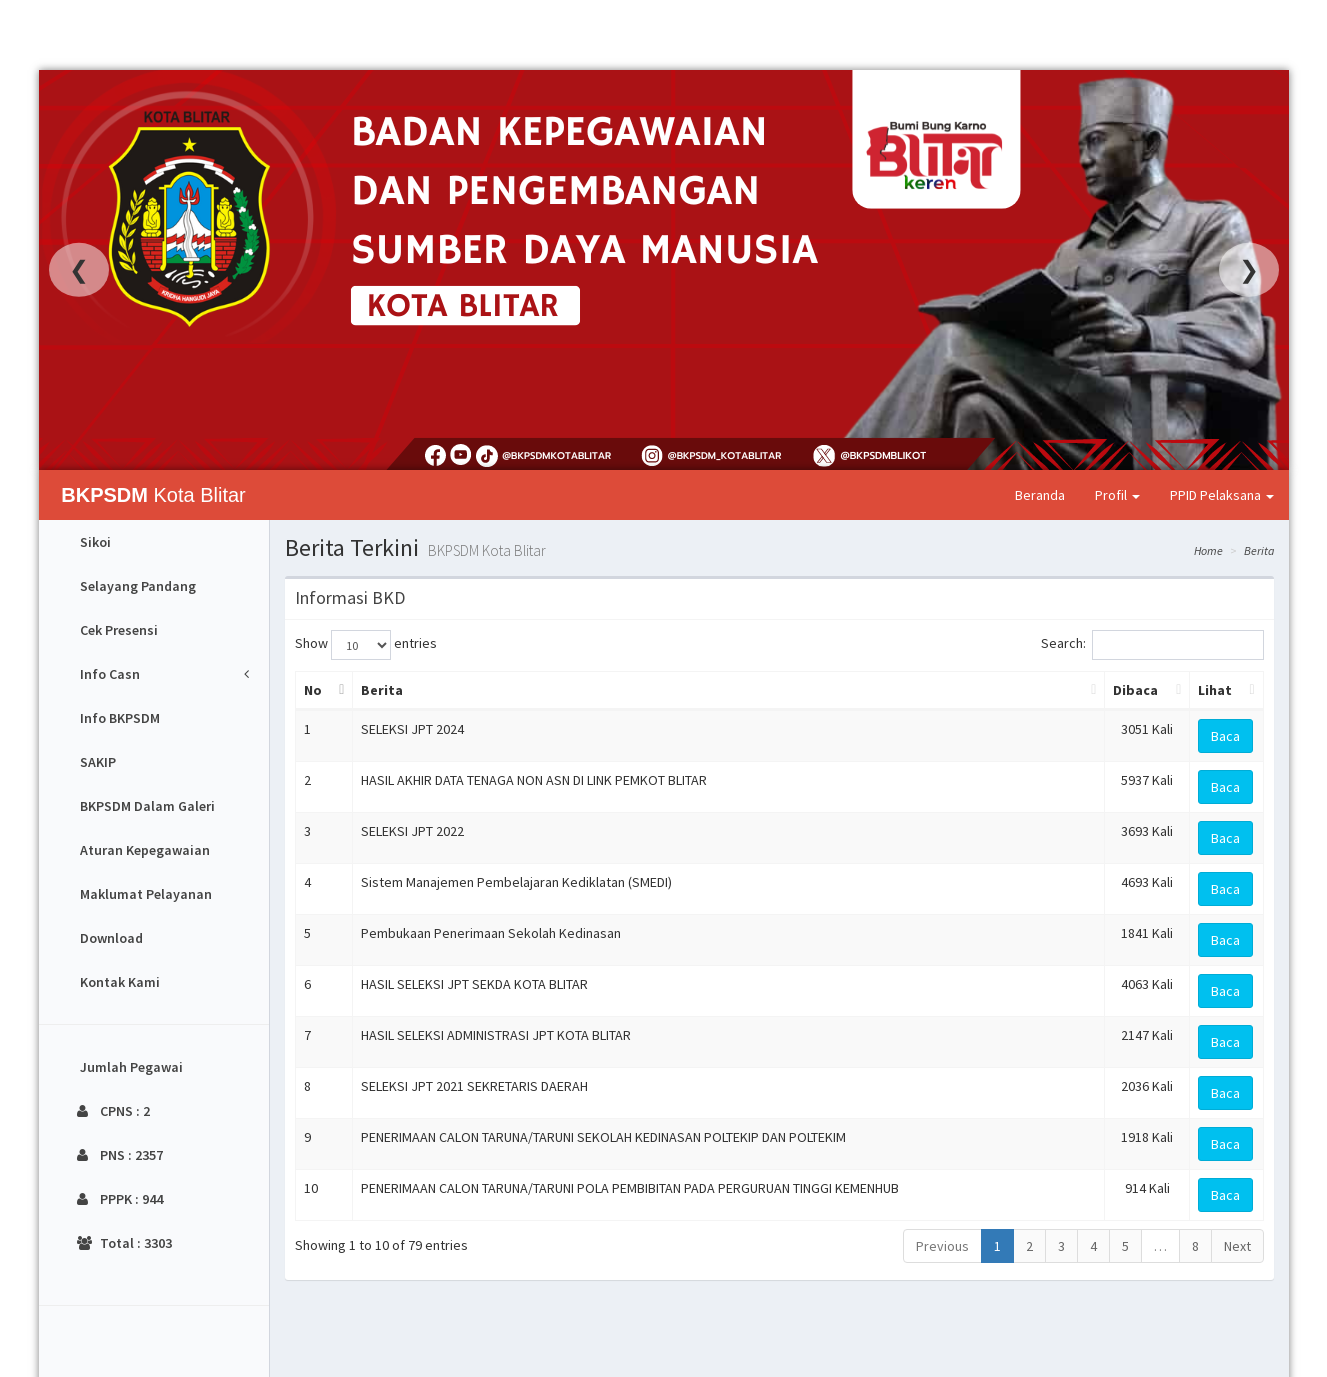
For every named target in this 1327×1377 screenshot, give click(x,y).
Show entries (366, 645)
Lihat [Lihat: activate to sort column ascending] (1215, 690)
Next (1237, 1246)
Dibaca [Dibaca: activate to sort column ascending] (1135, 690)
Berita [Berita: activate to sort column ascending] (382, 690)
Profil (1117, 495)
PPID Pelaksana (1222, 495)
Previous (942, 1246)
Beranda (1040, 495)
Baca (1225, 736)
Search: (1152, 645)
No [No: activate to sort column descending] (313, 690)
